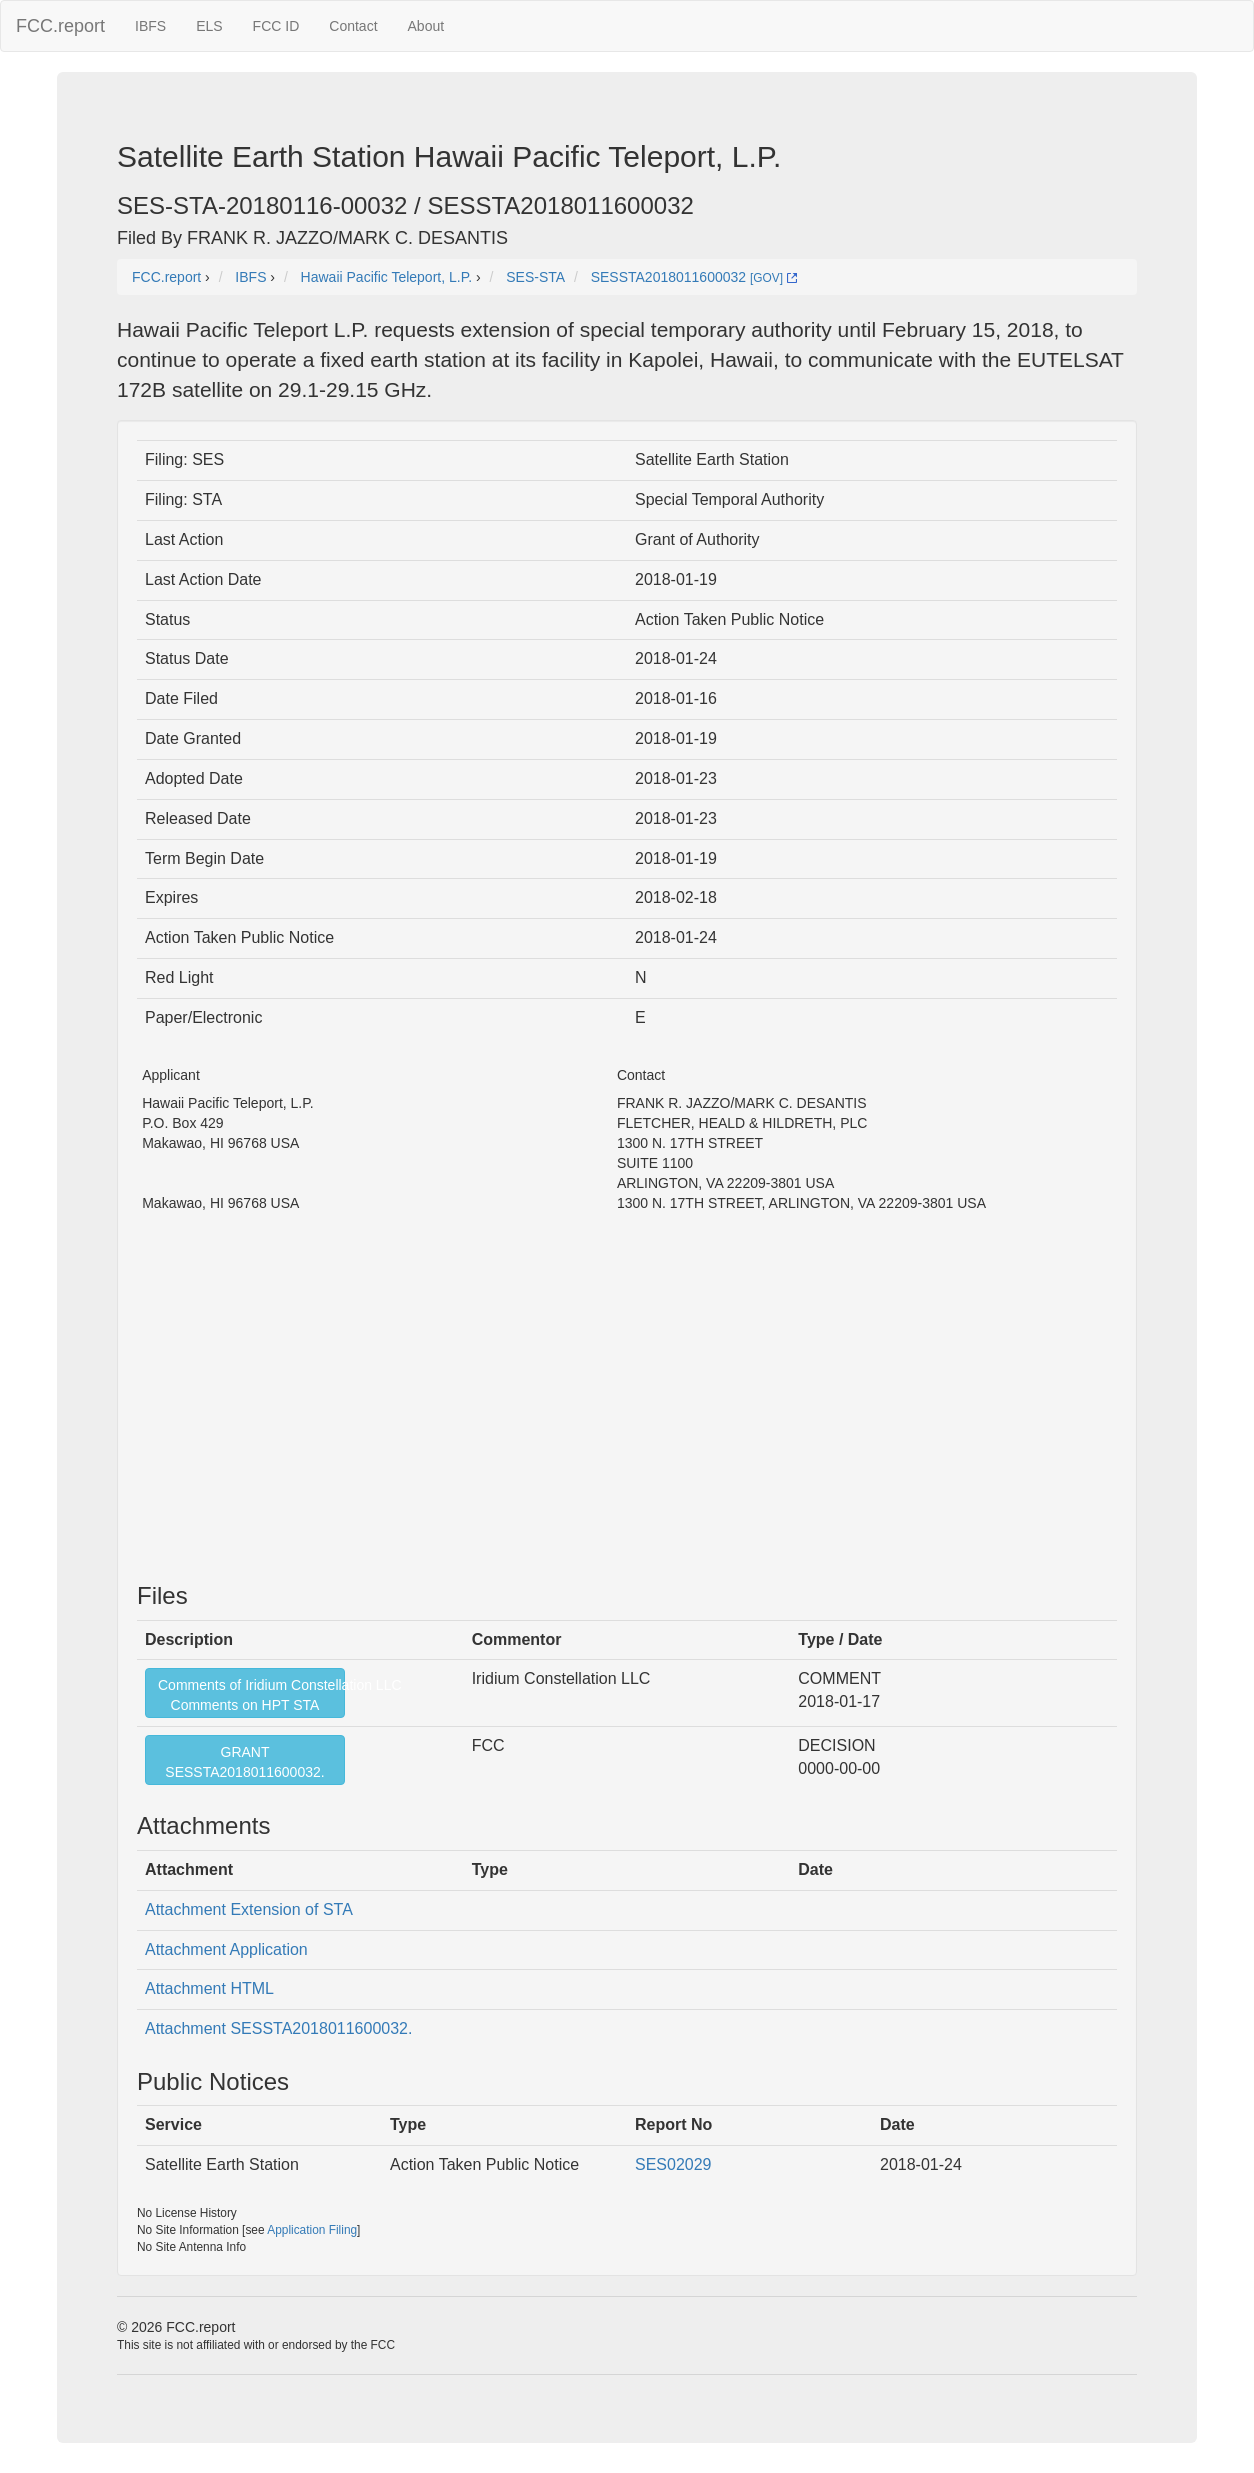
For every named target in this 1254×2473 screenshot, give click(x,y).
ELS (209, 26)
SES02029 (673, 2164)
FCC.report (60, 26)
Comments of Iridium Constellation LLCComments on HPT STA (251, 1695)
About (426, 26)
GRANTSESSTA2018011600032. (244, 1762)
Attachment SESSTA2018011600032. (278, 2028)
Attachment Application (226, 1949)
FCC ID (276, 26)
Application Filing (312, 2230)
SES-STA (535, 277)
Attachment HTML (209, 1988)
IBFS (150, 26)
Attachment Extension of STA (249, 1909)
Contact (353, 26)
